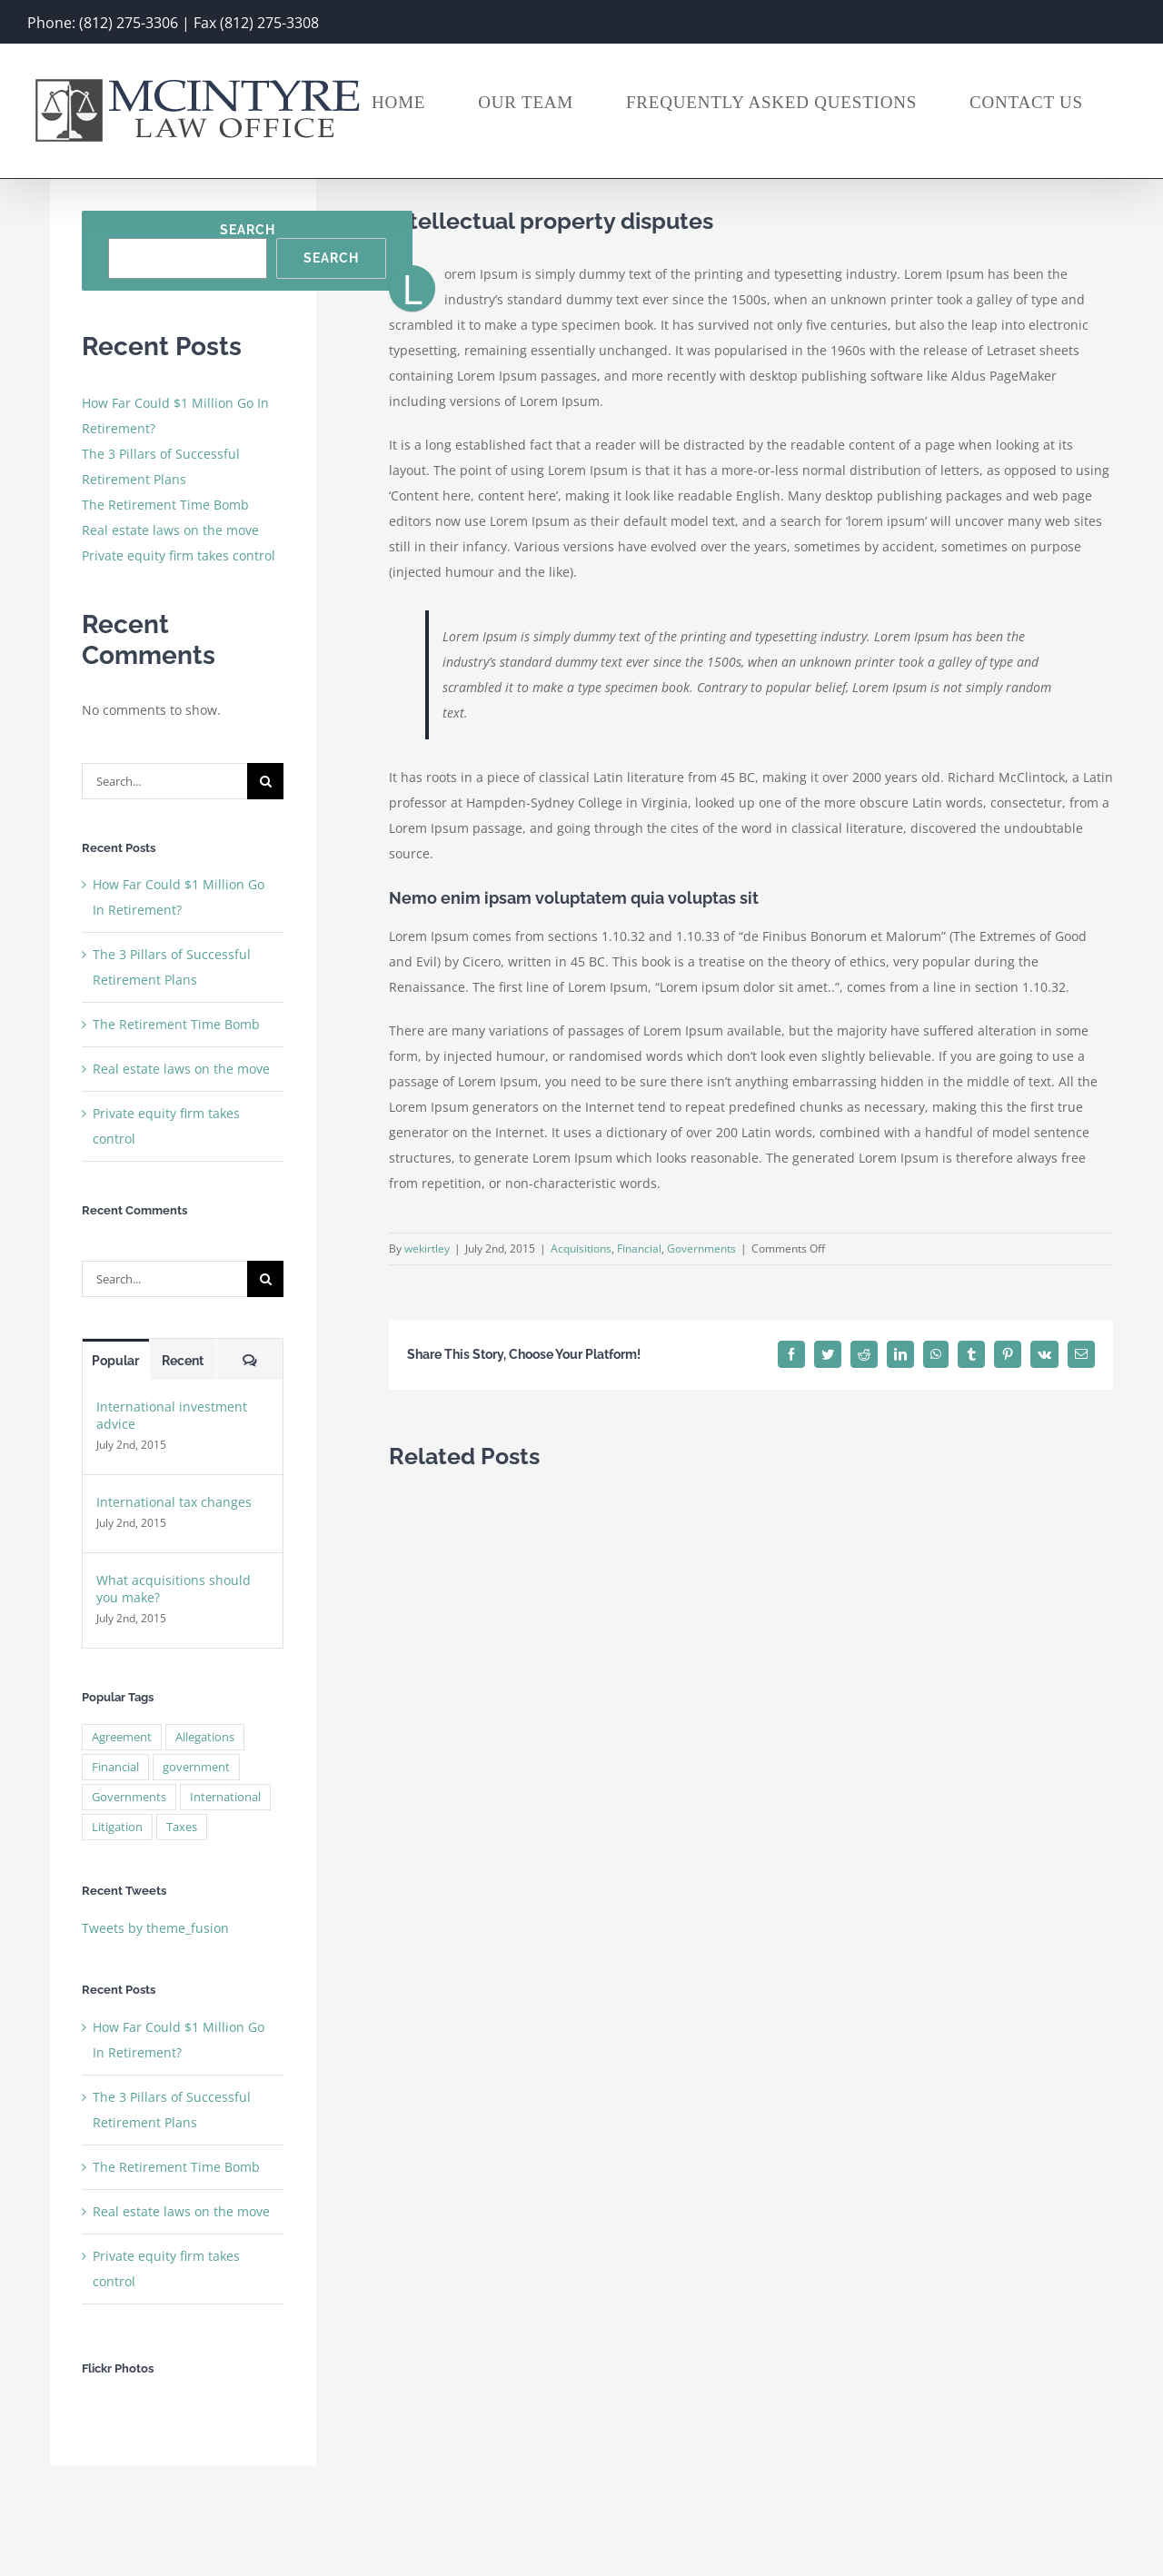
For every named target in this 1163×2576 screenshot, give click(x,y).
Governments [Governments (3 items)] (129, 1797)
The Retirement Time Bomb (165, 504)
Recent (183, 1360)
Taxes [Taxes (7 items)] (181, 1827)
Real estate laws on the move (170, 530)
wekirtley (427, 1248)
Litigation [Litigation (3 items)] (117, 1827)
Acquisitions (581, 1248)
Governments (701, 1248)
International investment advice (171, 1415)
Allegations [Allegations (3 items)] (204, 1737)
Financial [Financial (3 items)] (115, 1767)
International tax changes (174, 1502)
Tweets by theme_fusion (155, 1928)
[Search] (265, 781)
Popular (115, 1360)
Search (247, 230)
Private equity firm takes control (178, 555)
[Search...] (164, 781)
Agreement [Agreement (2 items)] (122, 1737)
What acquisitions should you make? (173, 1588)
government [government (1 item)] (196, 1767)
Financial (639, 1248)
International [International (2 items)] (225, 1797)
